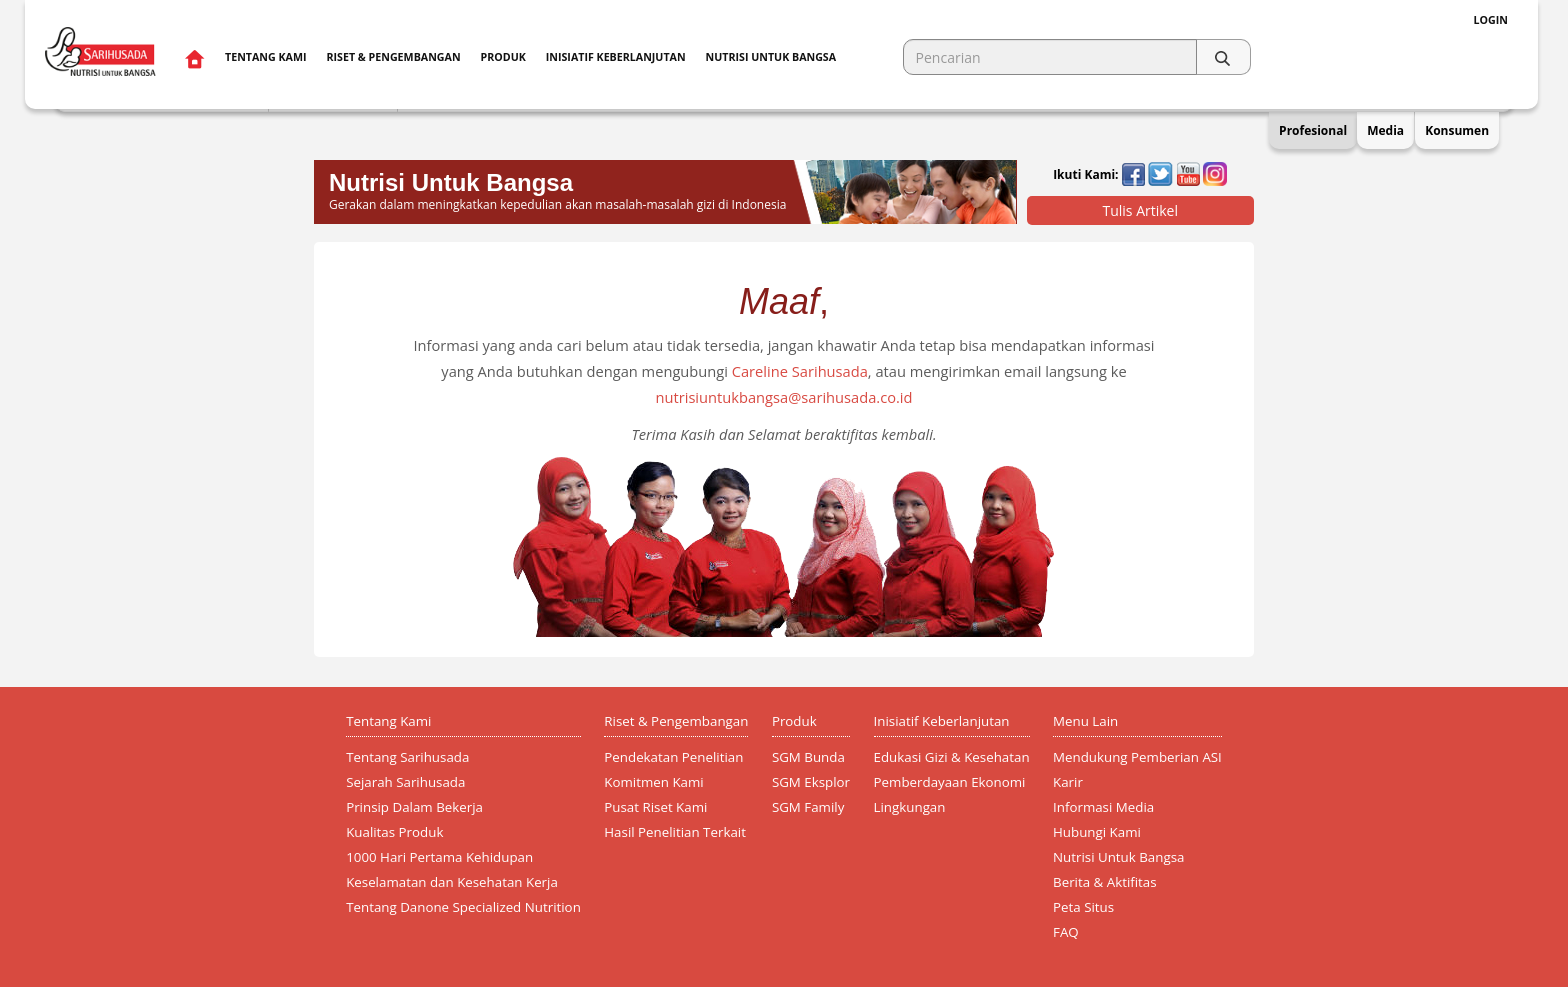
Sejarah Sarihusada (405, 782)
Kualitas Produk (394, 832)
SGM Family (808, 807)
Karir (1068, 782)
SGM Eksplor (811, 782)
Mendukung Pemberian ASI (1137, 757)
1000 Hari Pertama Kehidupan (439, 857)
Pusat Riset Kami (655, 807)
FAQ (1066, 932)
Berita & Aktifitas (1105, 882)
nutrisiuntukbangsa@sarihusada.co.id (783, 397)
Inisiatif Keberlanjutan (616, 57)
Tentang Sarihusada (407, 757)
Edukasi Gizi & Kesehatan (952, 757)
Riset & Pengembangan (393, 57)
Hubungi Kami (1097, 832)
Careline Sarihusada (800, 371)
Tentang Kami (265, 57)
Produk (503, 57)
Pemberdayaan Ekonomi (950, 782)
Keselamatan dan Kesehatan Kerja (452, 882)
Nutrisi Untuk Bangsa (1118, 857)
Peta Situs (1083, 907)
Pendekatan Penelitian (673, 757)
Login (1491, 20)
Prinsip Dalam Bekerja (414, 807)
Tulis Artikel (1140, 210)
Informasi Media (1103, 807)
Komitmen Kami (653, 782)
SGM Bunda (808, 757)
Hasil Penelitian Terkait (675, 832)
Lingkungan (910, 807)
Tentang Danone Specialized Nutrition (463, 907)
